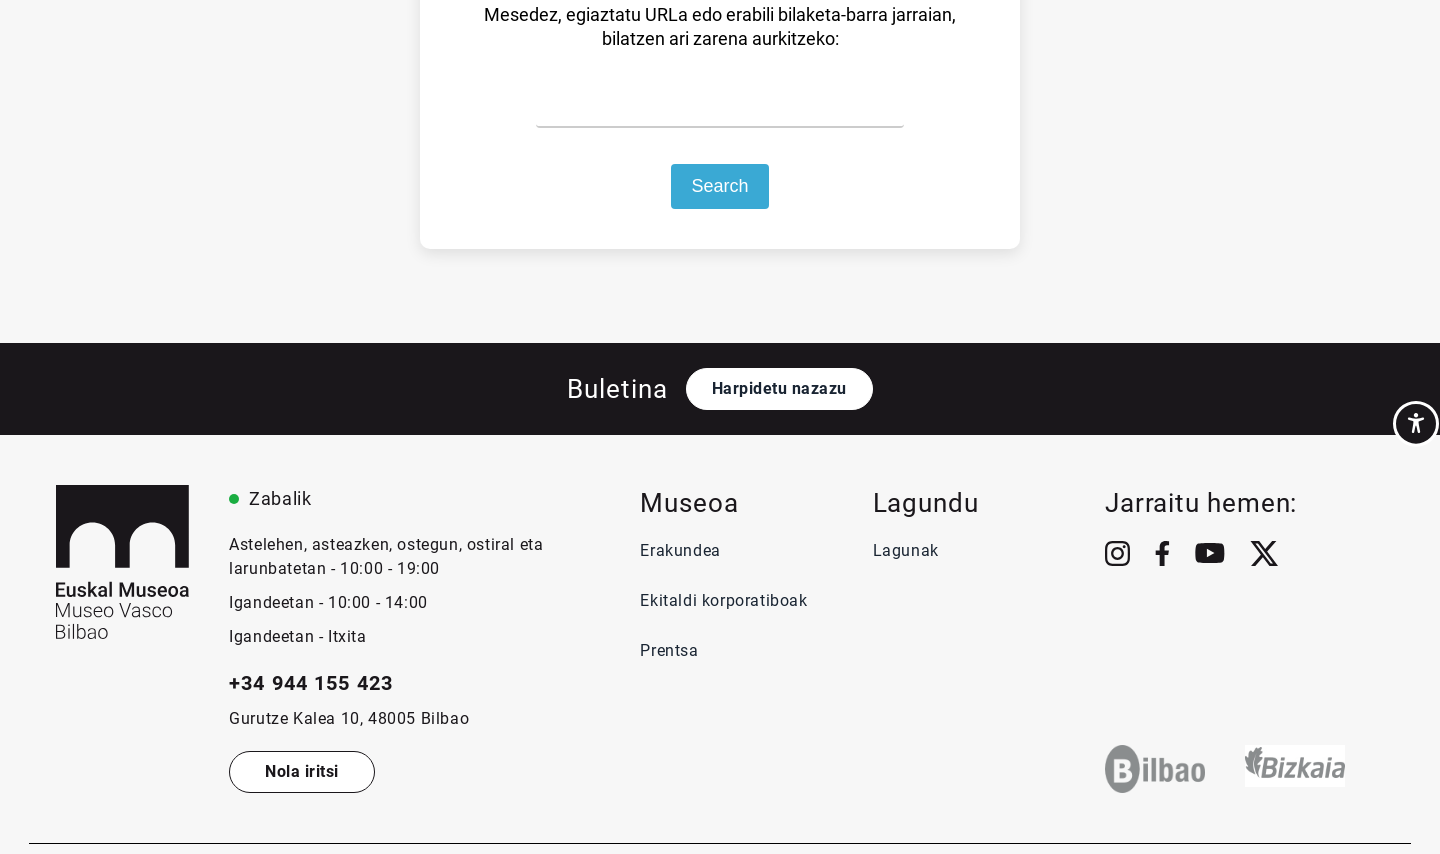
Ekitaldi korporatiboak (723, 600)
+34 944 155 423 (311, 683)
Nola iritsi (302, 771)
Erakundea (680, 550)
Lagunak (906, 550)
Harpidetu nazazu (779, 388)
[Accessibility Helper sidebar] (1416, 424)
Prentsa (671, 650)
